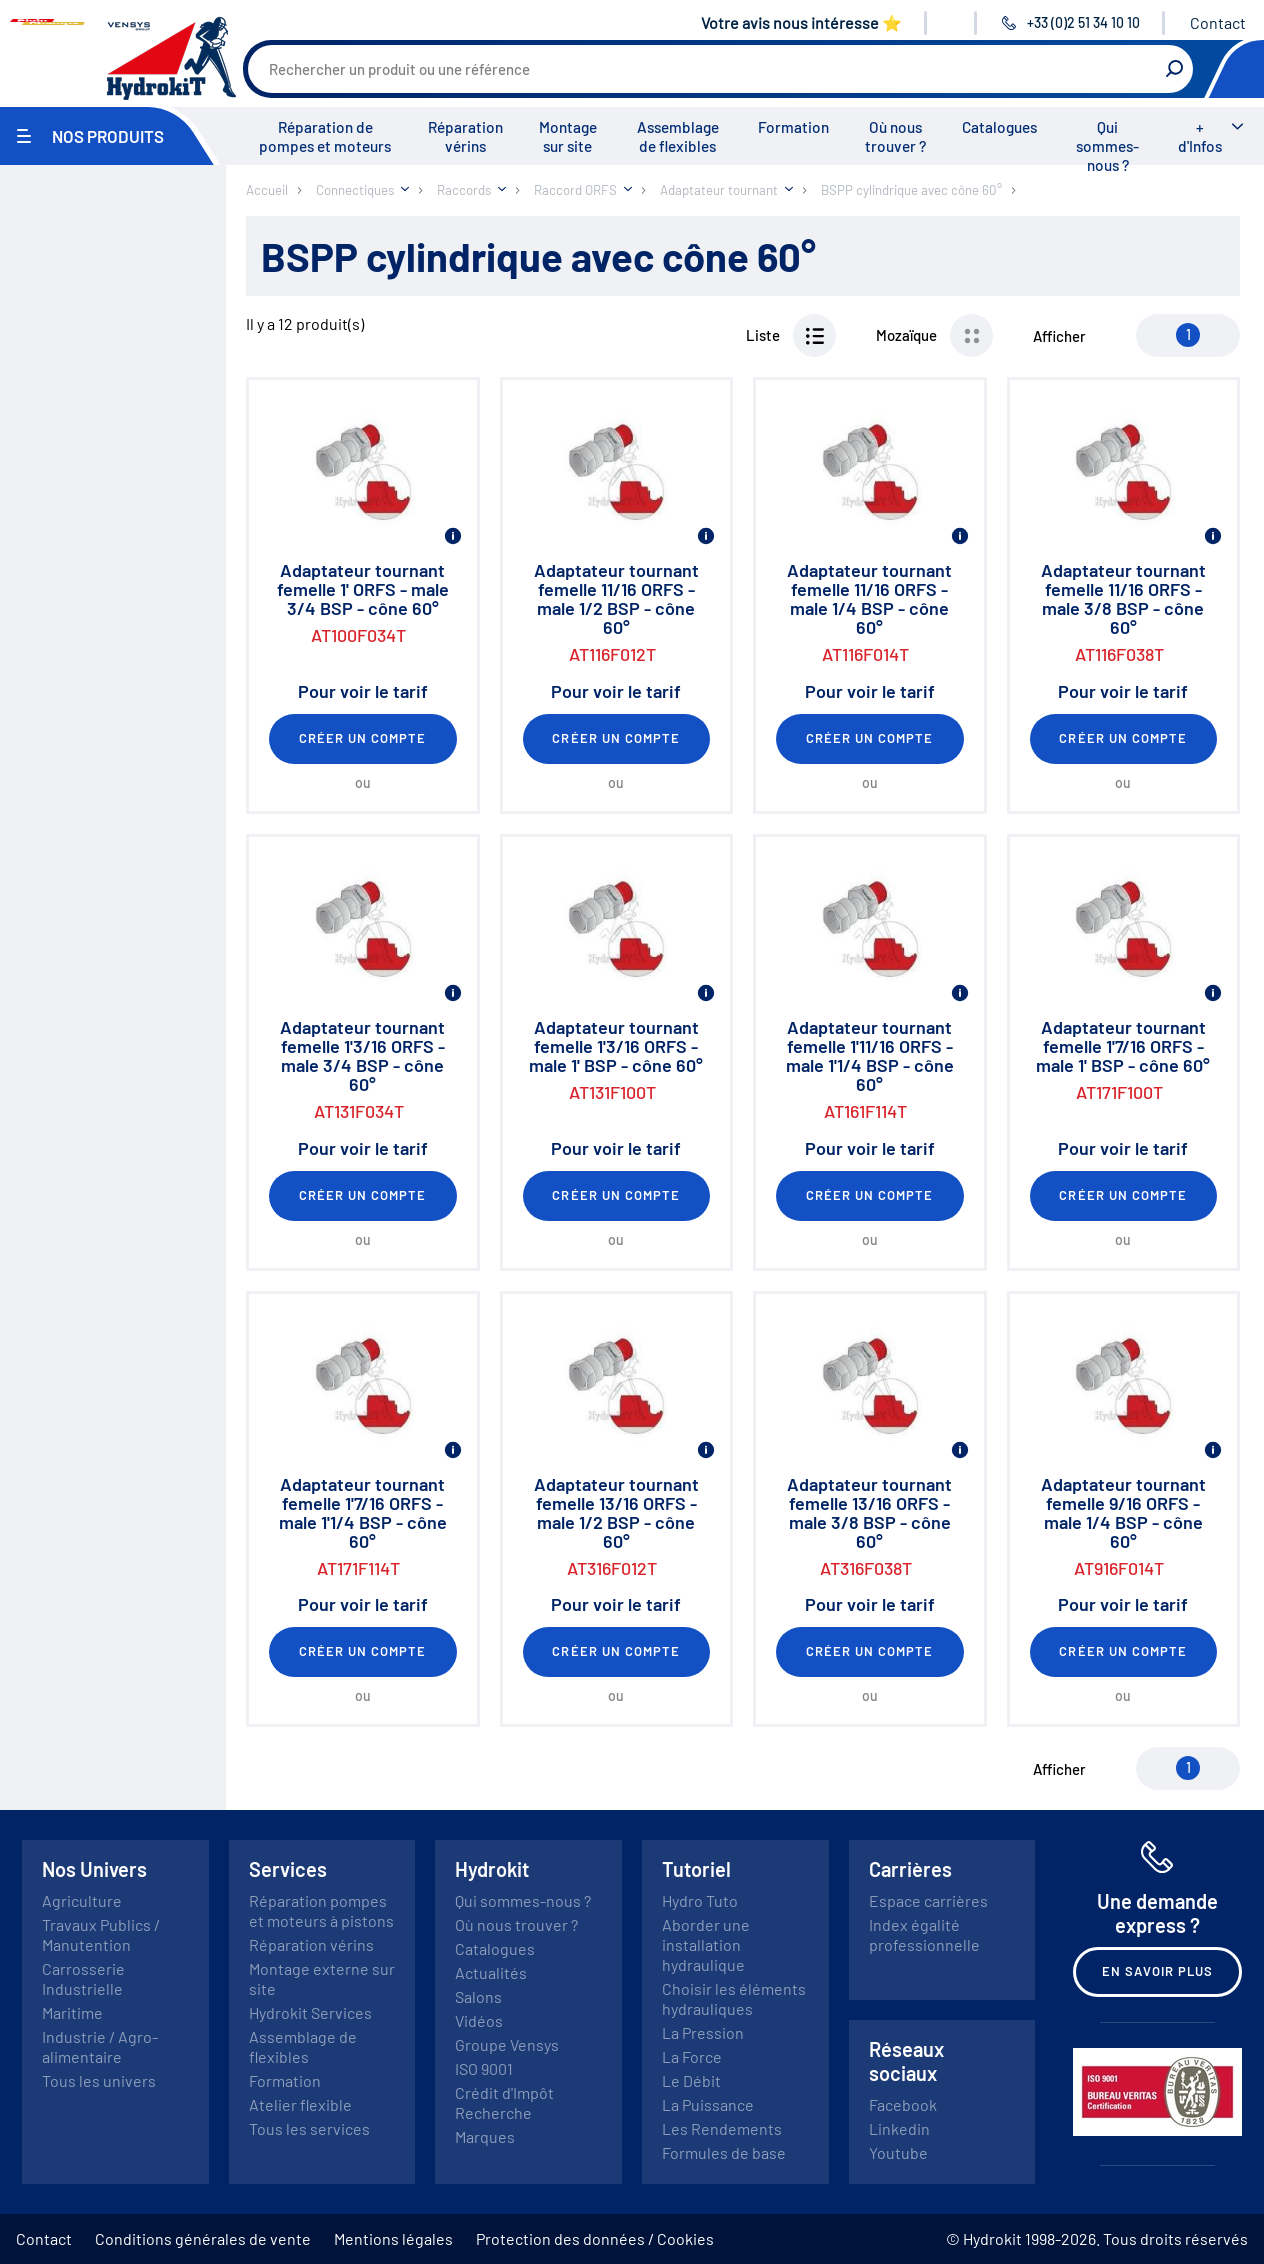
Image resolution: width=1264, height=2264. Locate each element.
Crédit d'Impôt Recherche (504, 2102)
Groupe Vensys (507, 2044)
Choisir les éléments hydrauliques (734, 1998)
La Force (692, 2056)
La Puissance (708, 2104)
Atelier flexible (300, 2104)
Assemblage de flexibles (678, 136)
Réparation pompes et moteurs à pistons (321, 1910)
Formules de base (724, 2152)
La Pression (703, 2032)
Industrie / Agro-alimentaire (100, 2046)
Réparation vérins (465, 136)
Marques (485, 2136)
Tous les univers (99, 2080)
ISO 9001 (484, 2068)
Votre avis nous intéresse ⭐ (801, 22)
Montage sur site (568, 136)
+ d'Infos (1200, 136)
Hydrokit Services (310, 2012)
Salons (478, 1996)
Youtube (898, 2152)
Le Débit (691, 2080)
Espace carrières (928, 1900)
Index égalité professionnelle (924, 1934)
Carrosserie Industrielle (83, 1978)
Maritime (72, 2012)
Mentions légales (393, 2238)
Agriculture (82, 1900)
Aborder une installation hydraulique (706, 1944)
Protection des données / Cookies (595, 2238)
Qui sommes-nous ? (1107, 146)
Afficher (1059, 336)
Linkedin (899, 2128)
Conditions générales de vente (203, 2238)
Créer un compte (363, 738)
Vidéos (479, 2020)
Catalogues (999, 127)
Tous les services (309, 2128)
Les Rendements (722, 2128)
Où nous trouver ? (895, 136)
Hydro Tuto (700, 1900)
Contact (1218, 22)
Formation (793, 127)
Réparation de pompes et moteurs (325, 136)
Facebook (903, 2104)
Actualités (491, 1972)
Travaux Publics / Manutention (101, 1934)
